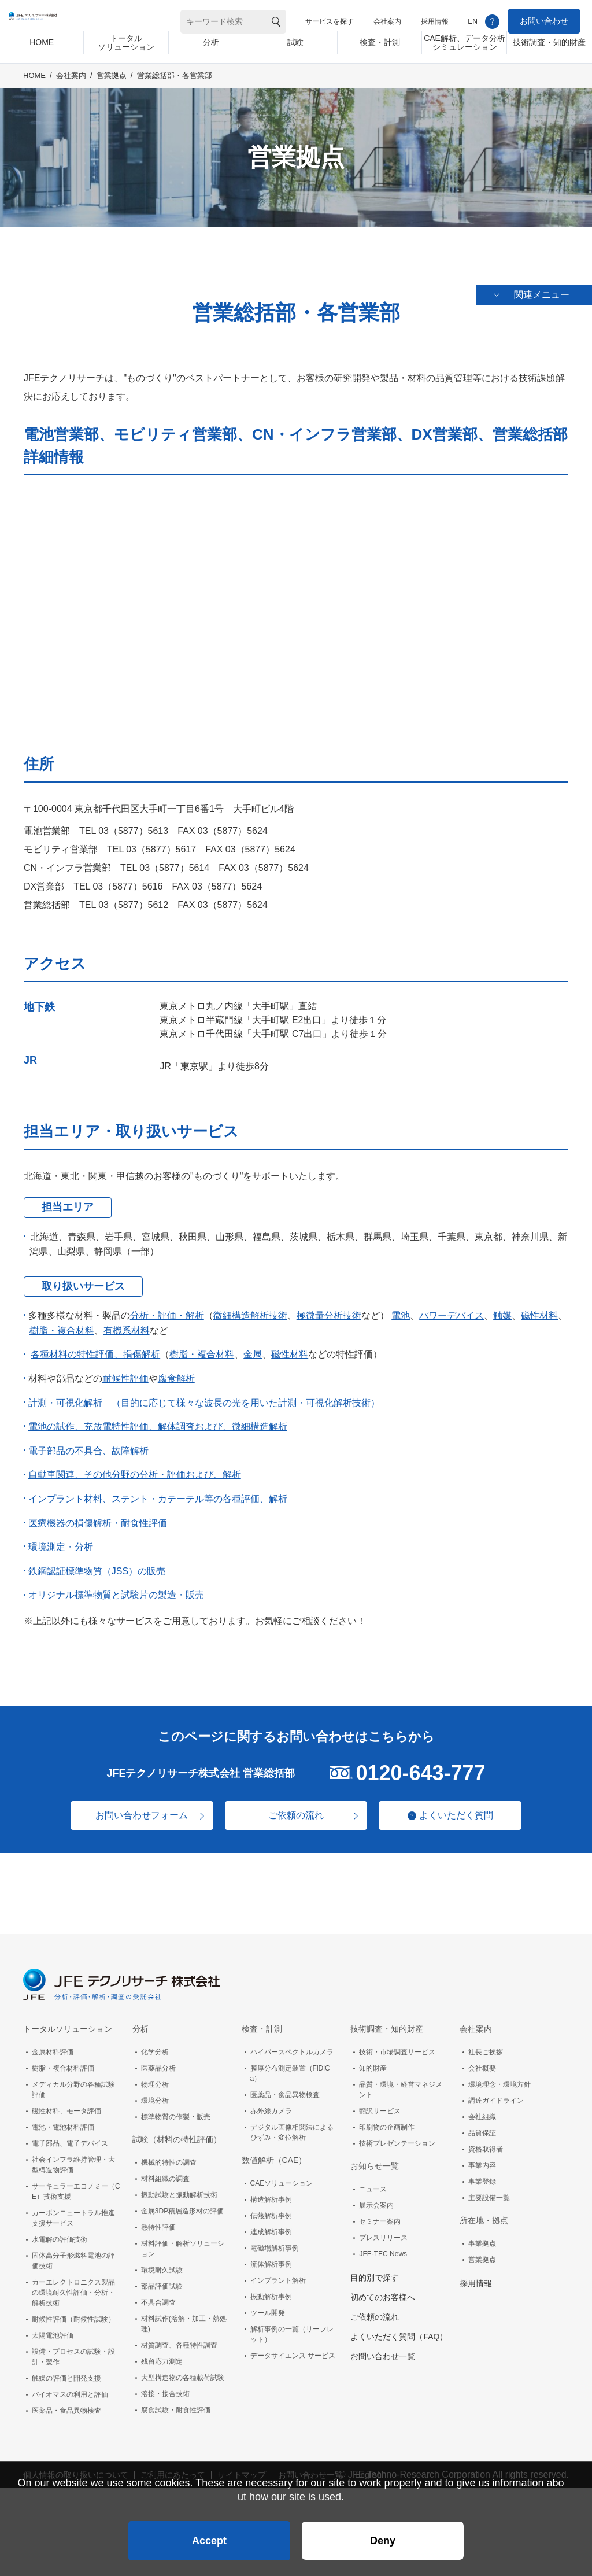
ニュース (373, 2182)
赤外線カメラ (271, 2104)
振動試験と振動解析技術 (179, 2188)
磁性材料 (539, 1309)
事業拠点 (482, 2236)
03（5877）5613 (133, 824)
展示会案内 (376, 2198)
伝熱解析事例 (271, 2209)
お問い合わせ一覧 (382, 2349)
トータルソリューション (67, 2022)
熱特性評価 (158, 2220)
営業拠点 (112, 84)
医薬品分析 (158, 2061)
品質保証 (482, 2126)
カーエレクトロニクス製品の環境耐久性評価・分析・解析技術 (73, 2285)
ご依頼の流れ (296, 1809)
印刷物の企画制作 (387, 2120)
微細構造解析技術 (250, 1309)
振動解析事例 (271, 2290)
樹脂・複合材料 (61, 1324)
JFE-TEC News (383, 2247)
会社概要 (482, 2061)
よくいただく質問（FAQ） (398, 2329)
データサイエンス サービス (292, 2349)
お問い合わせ (544, 20)
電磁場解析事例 (274, 2241)
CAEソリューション (281, 2176)
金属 (252, 1348)
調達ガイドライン (496, 2094)
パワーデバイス (451, 1309)
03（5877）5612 (133, 898)
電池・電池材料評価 (63, 2120)
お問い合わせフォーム (134, 1809)
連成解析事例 (271, 2225)
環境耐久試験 (162, 2263)
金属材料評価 (52, 2045)
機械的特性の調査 (169, 2155)
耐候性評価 (125, 1372)
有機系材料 (126, 1324)
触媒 (502, 1309)
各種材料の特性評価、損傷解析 (95, 1348)
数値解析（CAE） (274, 2153)
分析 (140, 2022)
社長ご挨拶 (485, 2045)
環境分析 (155, 2094)
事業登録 (482, 2175)
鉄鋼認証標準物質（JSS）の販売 (96, 1565)
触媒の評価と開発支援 (66, 2371)
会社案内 (387, 21)
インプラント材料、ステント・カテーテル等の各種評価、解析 (157, 1492)
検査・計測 (262, 2022)
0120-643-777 (420, 1766)
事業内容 (482, 2158)
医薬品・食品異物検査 (66, 2404)
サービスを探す (329, 21)
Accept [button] (209, 2533)
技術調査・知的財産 (386, 2022)
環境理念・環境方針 (499, 2077)
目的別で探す (374, 2270)
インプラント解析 (278, 2273)
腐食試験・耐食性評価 (175, 2403)
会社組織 (482, 2110)
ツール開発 (267, 2306)
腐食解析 (176, 1372)
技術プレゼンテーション (397, 2136)
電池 (400, 1309)
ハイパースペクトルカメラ (292, 2045)
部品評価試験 (162, 2279)
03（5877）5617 (161, 843)
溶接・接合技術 (165, 2387)
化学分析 (155, 2045)
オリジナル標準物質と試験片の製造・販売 (116, 1588)
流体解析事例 (271, 2257)
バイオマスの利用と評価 (70, 2387)
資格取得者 (485, 2142)
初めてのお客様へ (382, 2290)
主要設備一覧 (489, 2191)
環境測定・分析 (60, 1540)
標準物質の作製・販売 (175, 2110)
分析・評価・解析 (167, 1309)
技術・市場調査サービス (397, 2045)
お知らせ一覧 (374, 2159)
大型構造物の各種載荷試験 (182, 2371)
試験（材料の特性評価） (176, 2132)
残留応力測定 (162, 2354)
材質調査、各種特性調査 (179, 2338)
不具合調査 (158, 2295)
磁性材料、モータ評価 (66, 2104)
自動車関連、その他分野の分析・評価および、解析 (134, 1468)
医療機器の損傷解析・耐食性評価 (97, 1516)
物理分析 (155, 2077)
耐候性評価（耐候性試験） (73, 2312)
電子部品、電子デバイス (70, 2136)
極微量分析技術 (329, 1309)
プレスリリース (383, 2231)
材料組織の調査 (165, 2172)
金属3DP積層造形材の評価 (182, 2204)
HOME (34, 84)
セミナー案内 (380, 2214)
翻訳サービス (380, 2104)
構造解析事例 (271, 2193)
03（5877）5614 (174, 861)
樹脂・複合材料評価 (63, 2061)
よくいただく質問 (464, 1808)
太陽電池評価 (52, 2328)
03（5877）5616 (127, 880)
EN (473, 21)
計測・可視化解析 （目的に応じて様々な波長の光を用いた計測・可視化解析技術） (204, 1396)
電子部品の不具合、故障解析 (88, 1444)
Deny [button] (382, 2533)
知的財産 (373, 2061)
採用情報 (435, 21)
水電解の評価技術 (59, 2232)
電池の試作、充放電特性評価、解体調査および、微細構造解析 (157, 1420)
